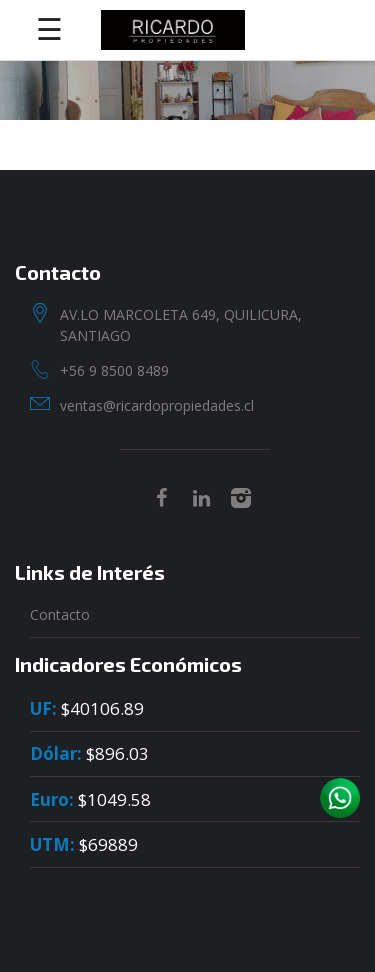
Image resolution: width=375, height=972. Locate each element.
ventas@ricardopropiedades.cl (157, 405)
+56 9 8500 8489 (114, 370)
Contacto (60, 614)
